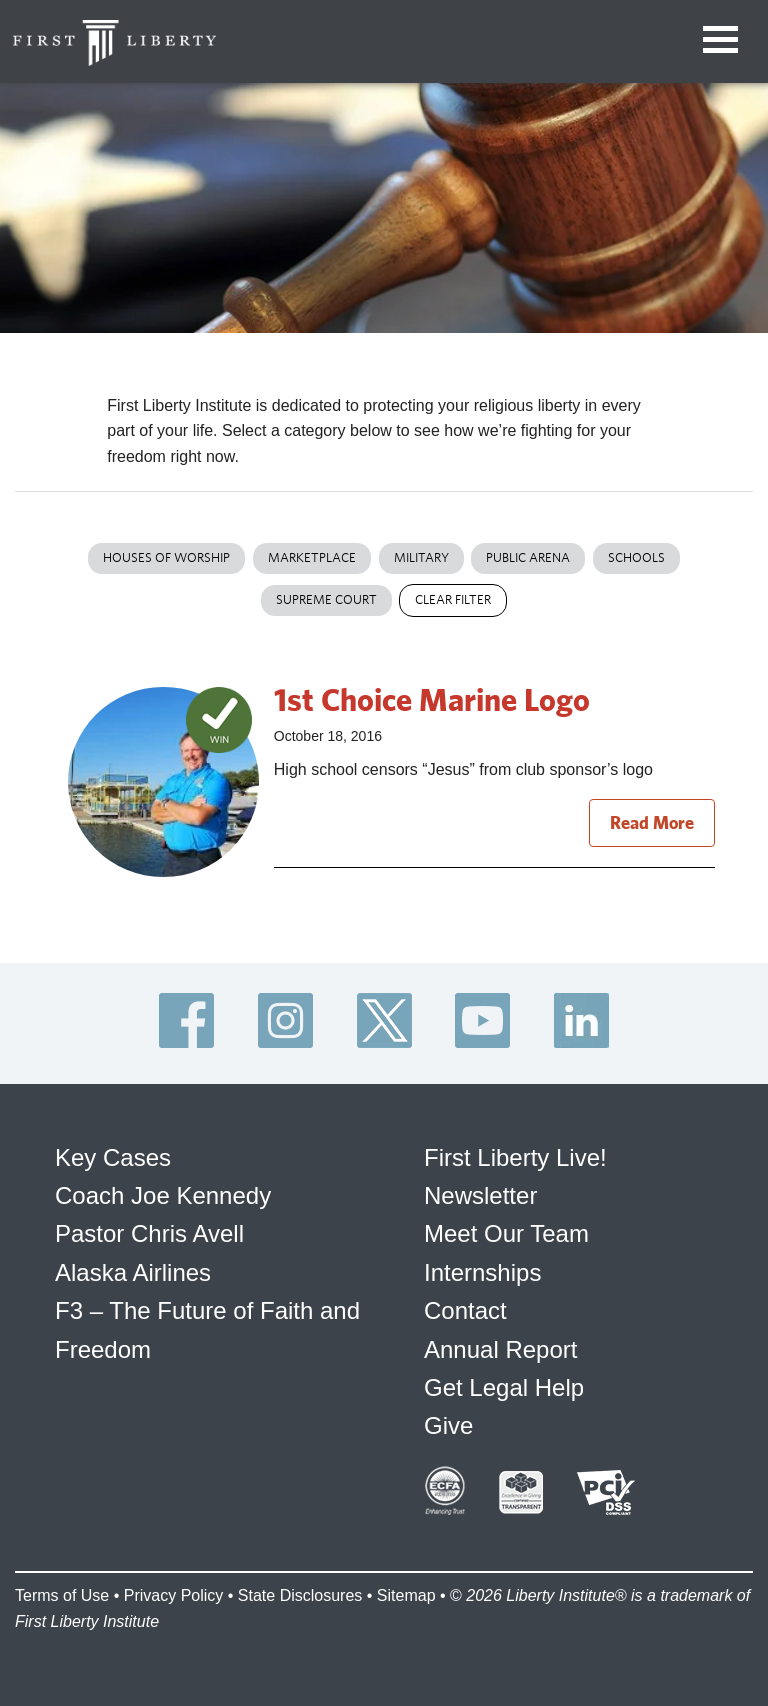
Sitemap (406, 1595)
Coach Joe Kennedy (163, 1195)
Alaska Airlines (133, 1272)
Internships (482, 1272)
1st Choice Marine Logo (432, 699)
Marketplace (312, 557)
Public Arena (528, 557)
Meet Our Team (506, 1233)
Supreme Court (326, 599)
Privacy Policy (174, 1595)
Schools (636, 557)
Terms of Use (62, 1595)
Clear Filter (453, 599)
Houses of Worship (166, 557)
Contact (465, 1310)
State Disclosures (300, 1595)
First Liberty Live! (515, 1157)
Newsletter (480, 1195)
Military (421, 557)
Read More (652, 822)
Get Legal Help (504, 1387)
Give (448, 1425)
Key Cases (113, 1157)
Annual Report (500, 1349)
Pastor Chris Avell (149, 1233)
